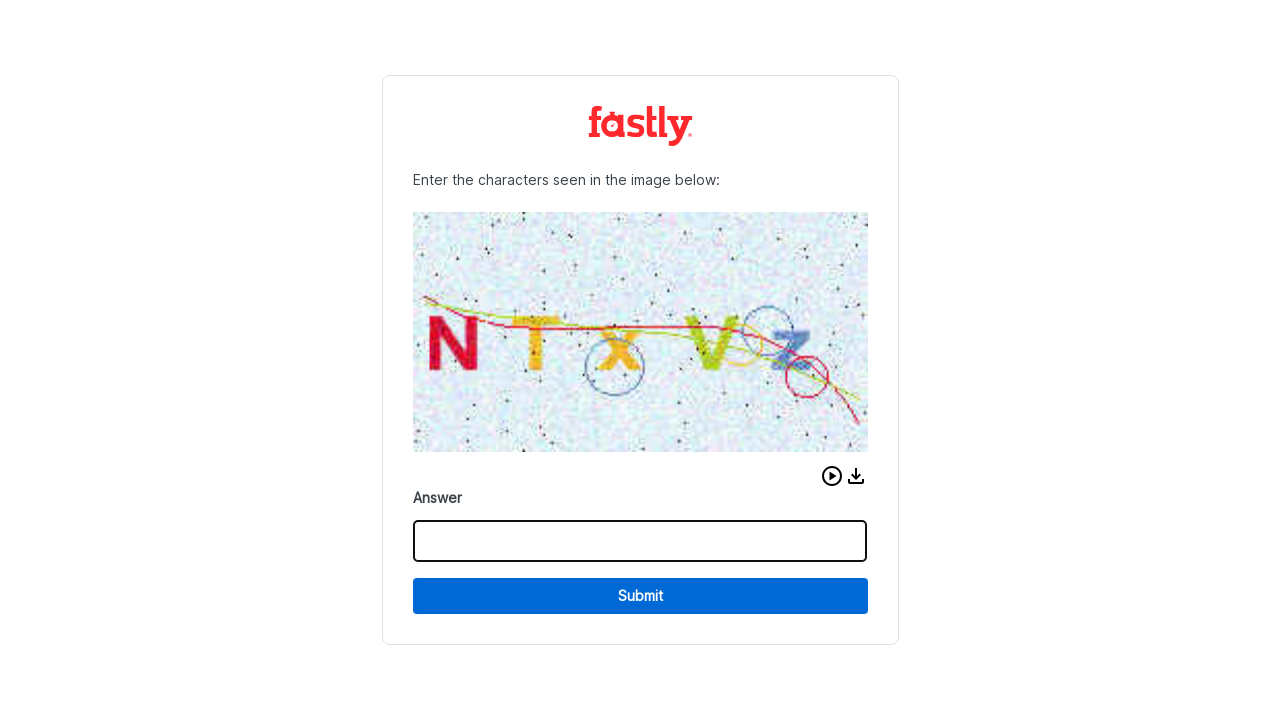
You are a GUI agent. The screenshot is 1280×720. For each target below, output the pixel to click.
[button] (832, 476)
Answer (437, 497)
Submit (640, 595)
